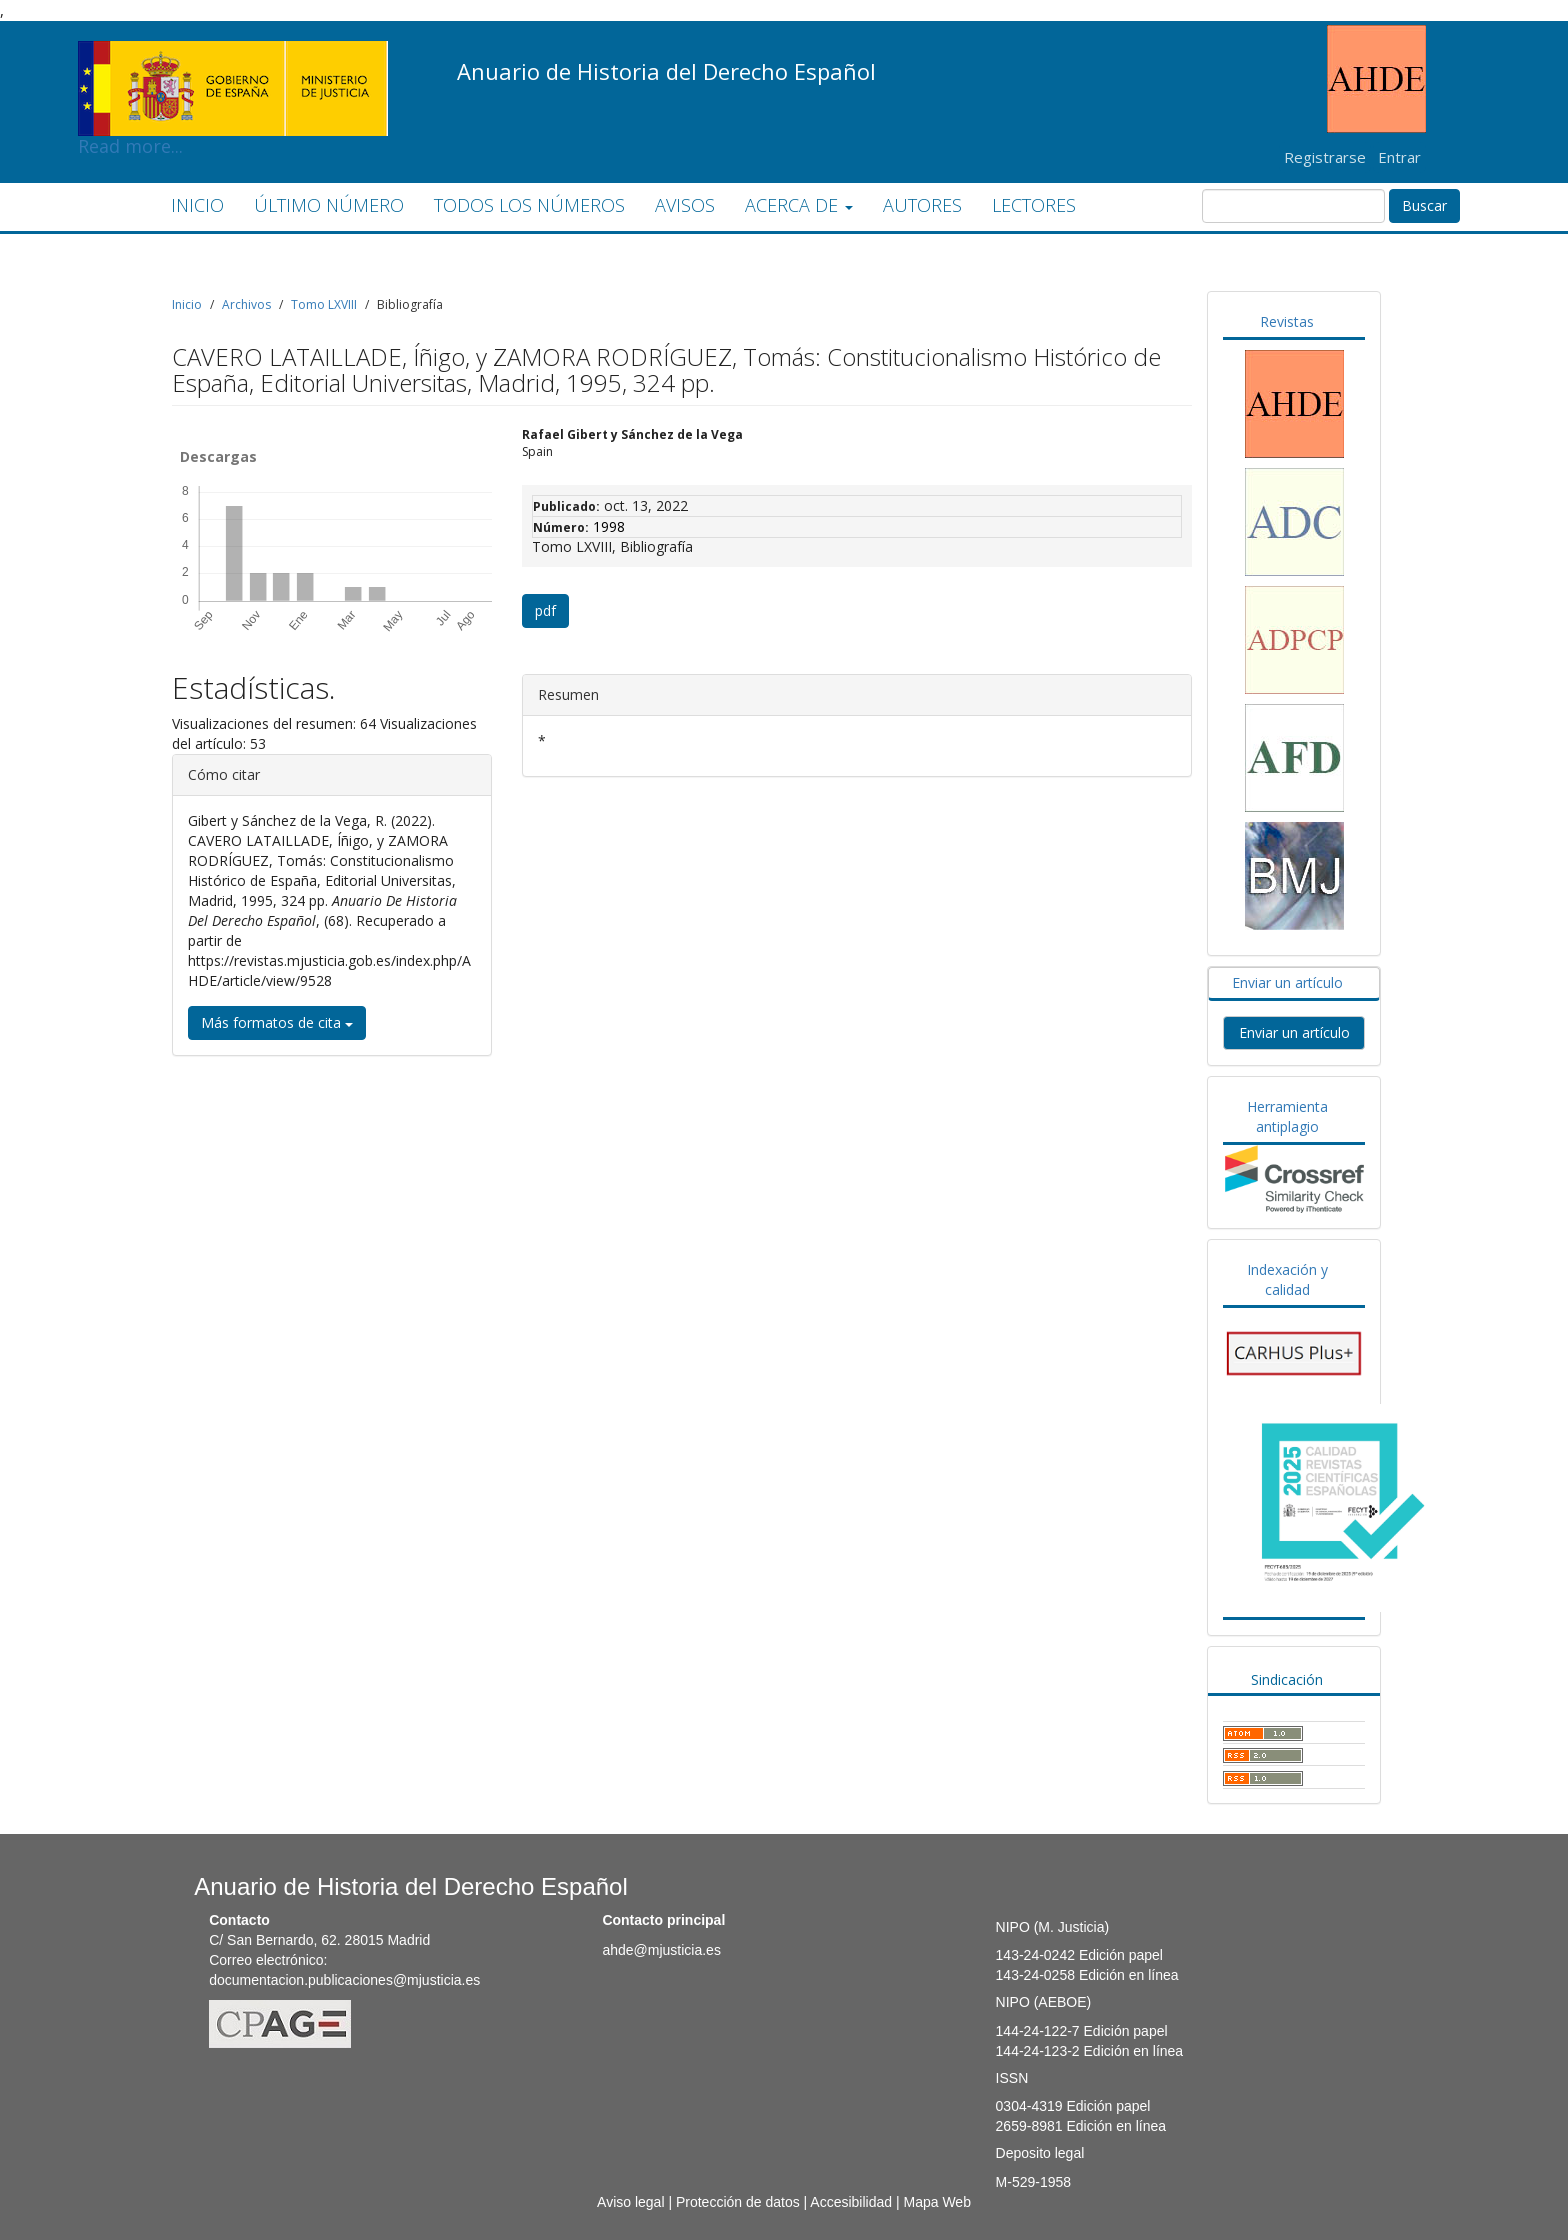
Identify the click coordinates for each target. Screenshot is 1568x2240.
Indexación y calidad (1287, 1279)
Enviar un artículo (1287, 982)
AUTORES (922, 205)
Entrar (1399, 157)
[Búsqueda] (1293, 206)
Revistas (1287, 321)
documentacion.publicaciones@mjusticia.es (344, 1980)
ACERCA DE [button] (799, 205)
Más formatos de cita (277, 1022)
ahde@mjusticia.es (661, 1950)
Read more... (233, 56)
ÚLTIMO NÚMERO (329, 205)
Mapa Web (936, 2202)
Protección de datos (738, 2202)
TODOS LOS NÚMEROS (529, 205)
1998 (609, 526)
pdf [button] (545, 610)
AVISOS (685, 205)
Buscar (1424, 205)
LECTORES (1034, 205)
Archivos (246, 304)
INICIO (197, 205)
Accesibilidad (851, 2202)
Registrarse (1325, 157)
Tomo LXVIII (324, 304)
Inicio (187, 304)
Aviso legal (630, 2202)
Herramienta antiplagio (1287, 1116)
